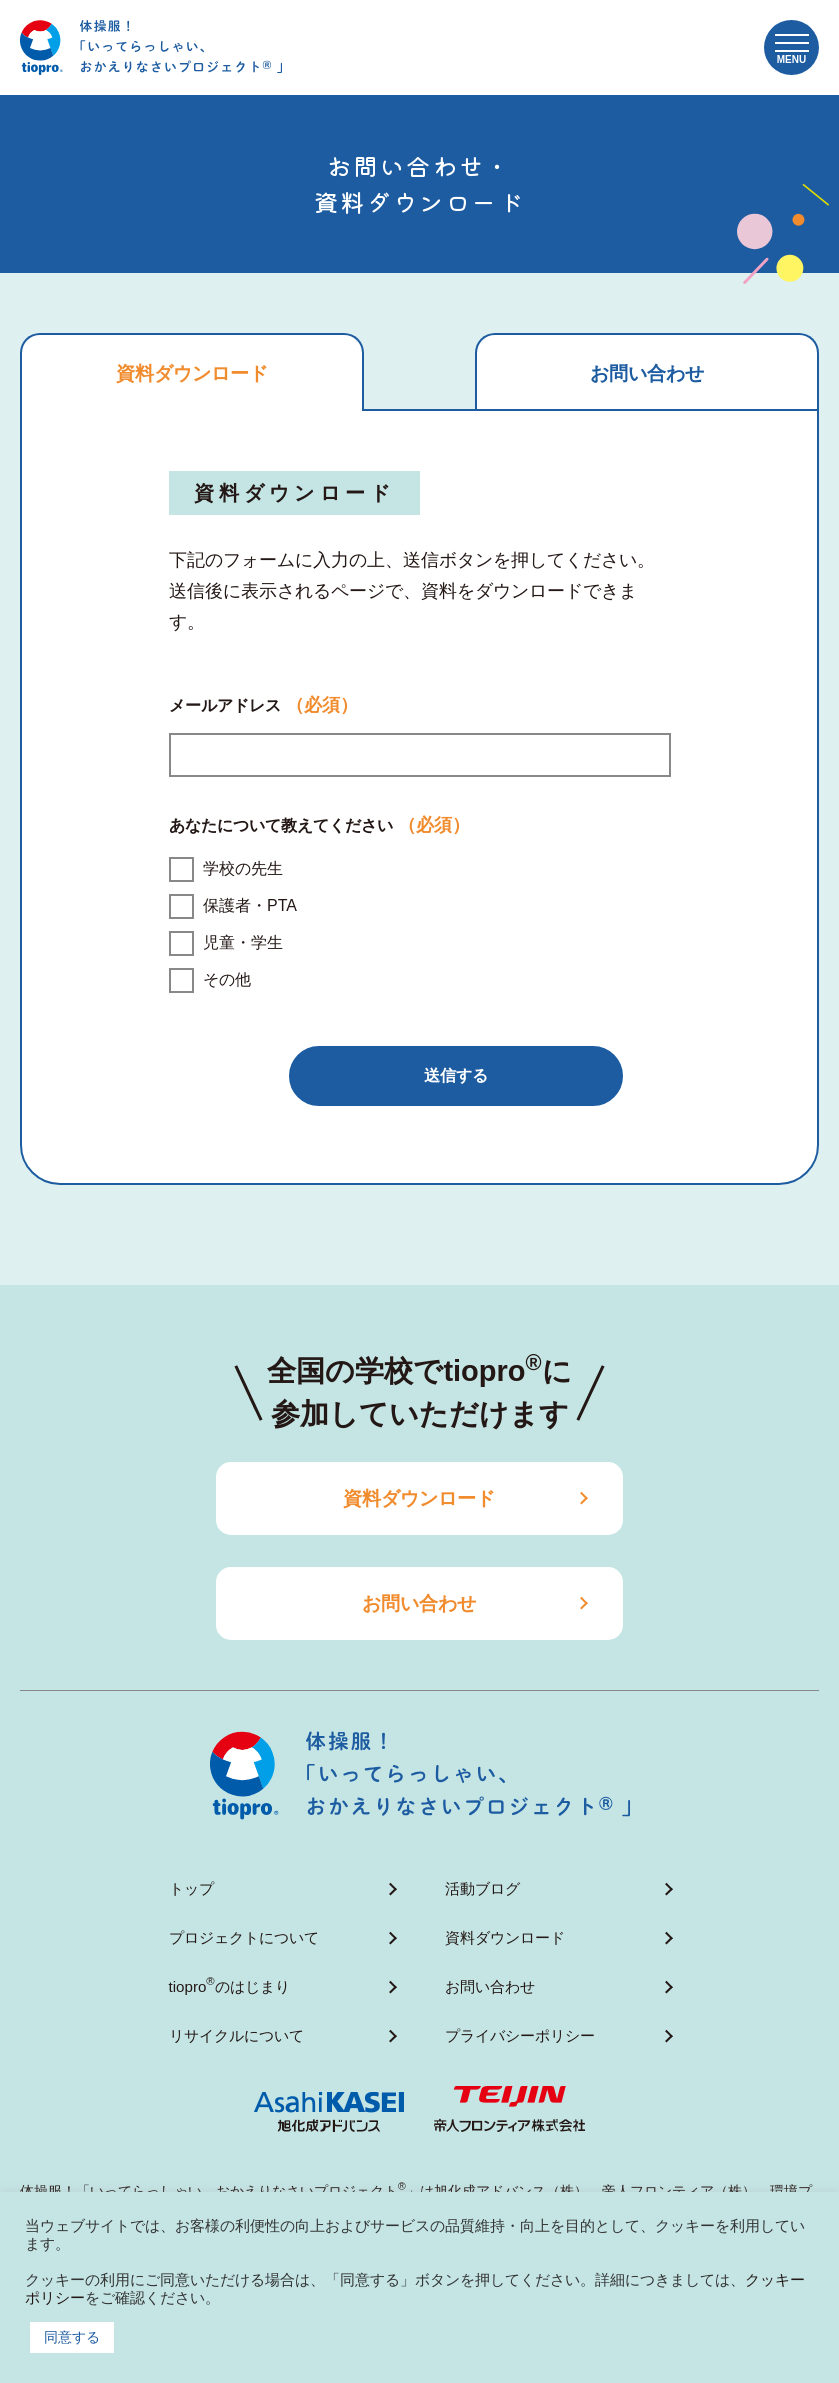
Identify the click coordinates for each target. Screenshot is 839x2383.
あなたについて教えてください (319, 829)
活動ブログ (482, 1890)
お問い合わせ (420, 1605)
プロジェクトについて (244, 1938)
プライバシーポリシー (520, 2034)
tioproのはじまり (229, 1985)
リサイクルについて (236, 2034)
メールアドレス (263, 709)
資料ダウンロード (420, 1500)
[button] (791, 47)
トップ (191, 1890)
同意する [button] (72, 2337)
